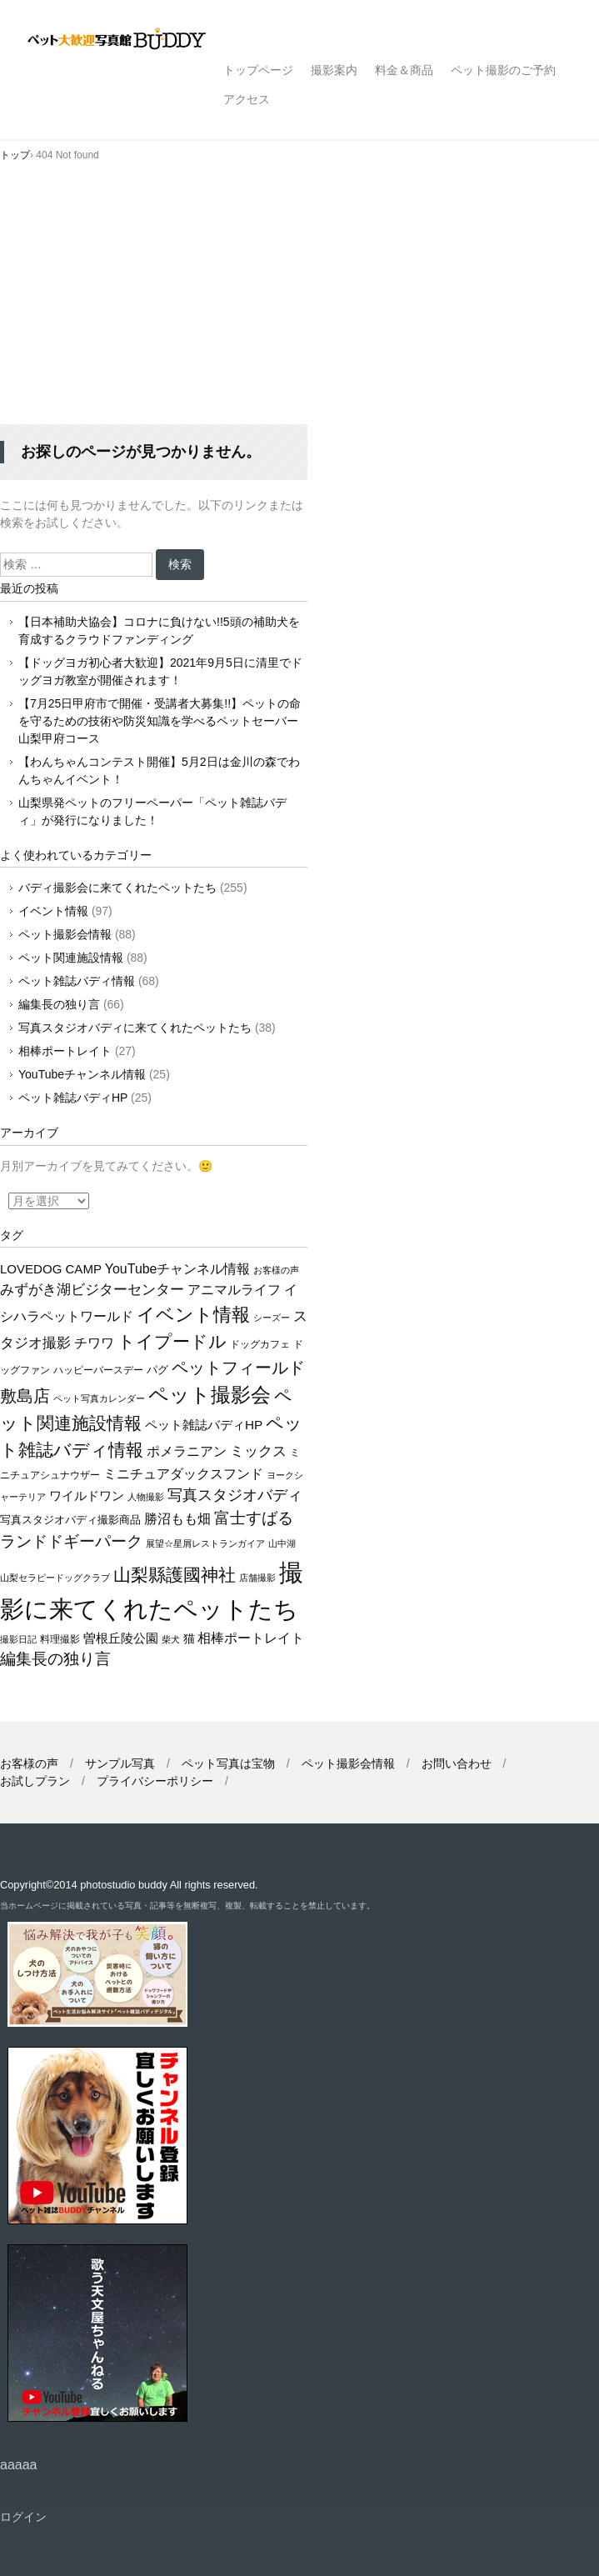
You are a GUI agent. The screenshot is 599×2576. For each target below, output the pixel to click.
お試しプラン (35, 1781)
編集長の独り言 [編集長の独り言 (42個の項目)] (55, 1659)
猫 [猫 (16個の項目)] (189, 1639)
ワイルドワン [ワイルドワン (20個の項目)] (86, 1496)
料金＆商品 (404, 70)
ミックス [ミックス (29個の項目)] (258, 1451)
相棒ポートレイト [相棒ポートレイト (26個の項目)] (250, 1637)
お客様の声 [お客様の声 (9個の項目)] (276, 1270)
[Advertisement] (299, 299)
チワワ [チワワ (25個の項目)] (94, 1343)
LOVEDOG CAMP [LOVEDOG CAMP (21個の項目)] (51, 1269)
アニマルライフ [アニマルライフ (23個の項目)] (234, 1290)
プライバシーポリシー (155, 1781)
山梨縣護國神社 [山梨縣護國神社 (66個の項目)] (174, 1575)
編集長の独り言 (59, 1004)
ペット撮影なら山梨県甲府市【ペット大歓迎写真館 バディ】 (131, 40)
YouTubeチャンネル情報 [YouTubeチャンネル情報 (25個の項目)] (178, 1269)
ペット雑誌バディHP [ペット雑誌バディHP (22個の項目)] (203, 1425)
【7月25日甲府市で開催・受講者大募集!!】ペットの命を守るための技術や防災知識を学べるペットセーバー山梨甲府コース (159, 721)
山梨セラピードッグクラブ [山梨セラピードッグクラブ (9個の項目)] (55, 1578)
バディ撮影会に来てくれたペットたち (117, 887)
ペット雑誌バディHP (72, 1097)
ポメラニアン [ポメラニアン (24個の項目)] (187, 1451)
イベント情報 (53, 911)
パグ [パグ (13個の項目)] (157, 1370)
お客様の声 (29, 1763)
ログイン (23, 2516)
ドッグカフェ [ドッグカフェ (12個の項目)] (260, 1344)
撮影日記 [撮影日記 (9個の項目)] (18, 1639)
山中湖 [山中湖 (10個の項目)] (282, 1543)
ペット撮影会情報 (65, 934)
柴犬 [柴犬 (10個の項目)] (171, 1639)
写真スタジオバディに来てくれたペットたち (135, 1027)
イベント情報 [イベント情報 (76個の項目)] (193, 1314)
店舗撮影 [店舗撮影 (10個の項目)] (257, 1578)
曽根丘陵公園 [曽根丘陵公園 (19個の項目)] (120, 1638)
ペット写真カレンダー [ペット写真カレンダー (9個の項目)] (99, 1398)
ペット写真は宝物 (228, 1763)
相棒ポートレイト (65, 1051)
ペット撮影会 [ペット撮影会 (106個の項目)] (209, 1394)
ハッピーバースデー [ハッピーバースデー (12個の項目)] (98, 1370)
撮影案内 (334, 70)
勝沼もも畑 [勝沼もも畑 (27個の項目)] (177, 1518)
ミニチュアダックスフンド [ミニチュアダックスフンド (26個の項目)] (183, 1473)
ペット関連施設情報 (70, 957)
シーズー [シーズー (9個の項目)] (271, 1318)
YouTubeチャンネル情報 (82, 1074)
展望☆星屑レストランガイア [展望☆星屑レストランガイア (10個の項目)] (205, 1543)
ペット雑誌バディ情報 (76, 981)
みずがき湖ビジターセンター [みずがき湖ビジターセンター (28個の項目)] (92, 1290)
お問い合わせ (457, 1763)
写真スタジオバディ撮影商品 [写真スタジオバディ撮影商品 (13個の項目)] (70, 1520)
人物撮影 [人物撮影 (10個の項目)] (145, 1497)
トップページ (258, 70)
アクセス (246, 99)
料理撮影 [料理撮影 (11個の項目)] (60, 1638)
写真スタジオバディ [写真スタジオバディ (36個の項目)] (234, 1495)
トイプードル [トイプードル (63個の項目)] (172, 1341)
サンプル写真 (120, 1763)
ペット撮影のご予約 (503, 70)
